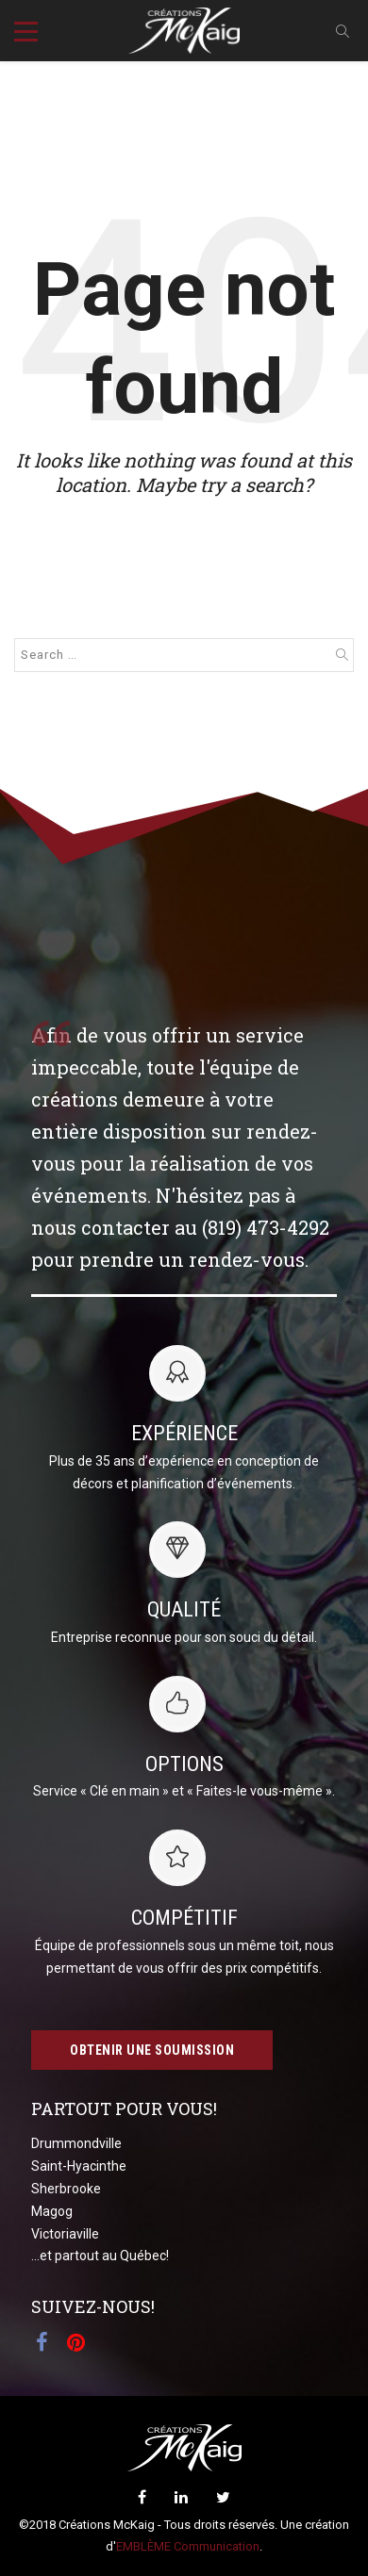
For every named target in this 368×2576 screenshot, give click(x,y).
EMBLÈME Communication (187, 2546)
